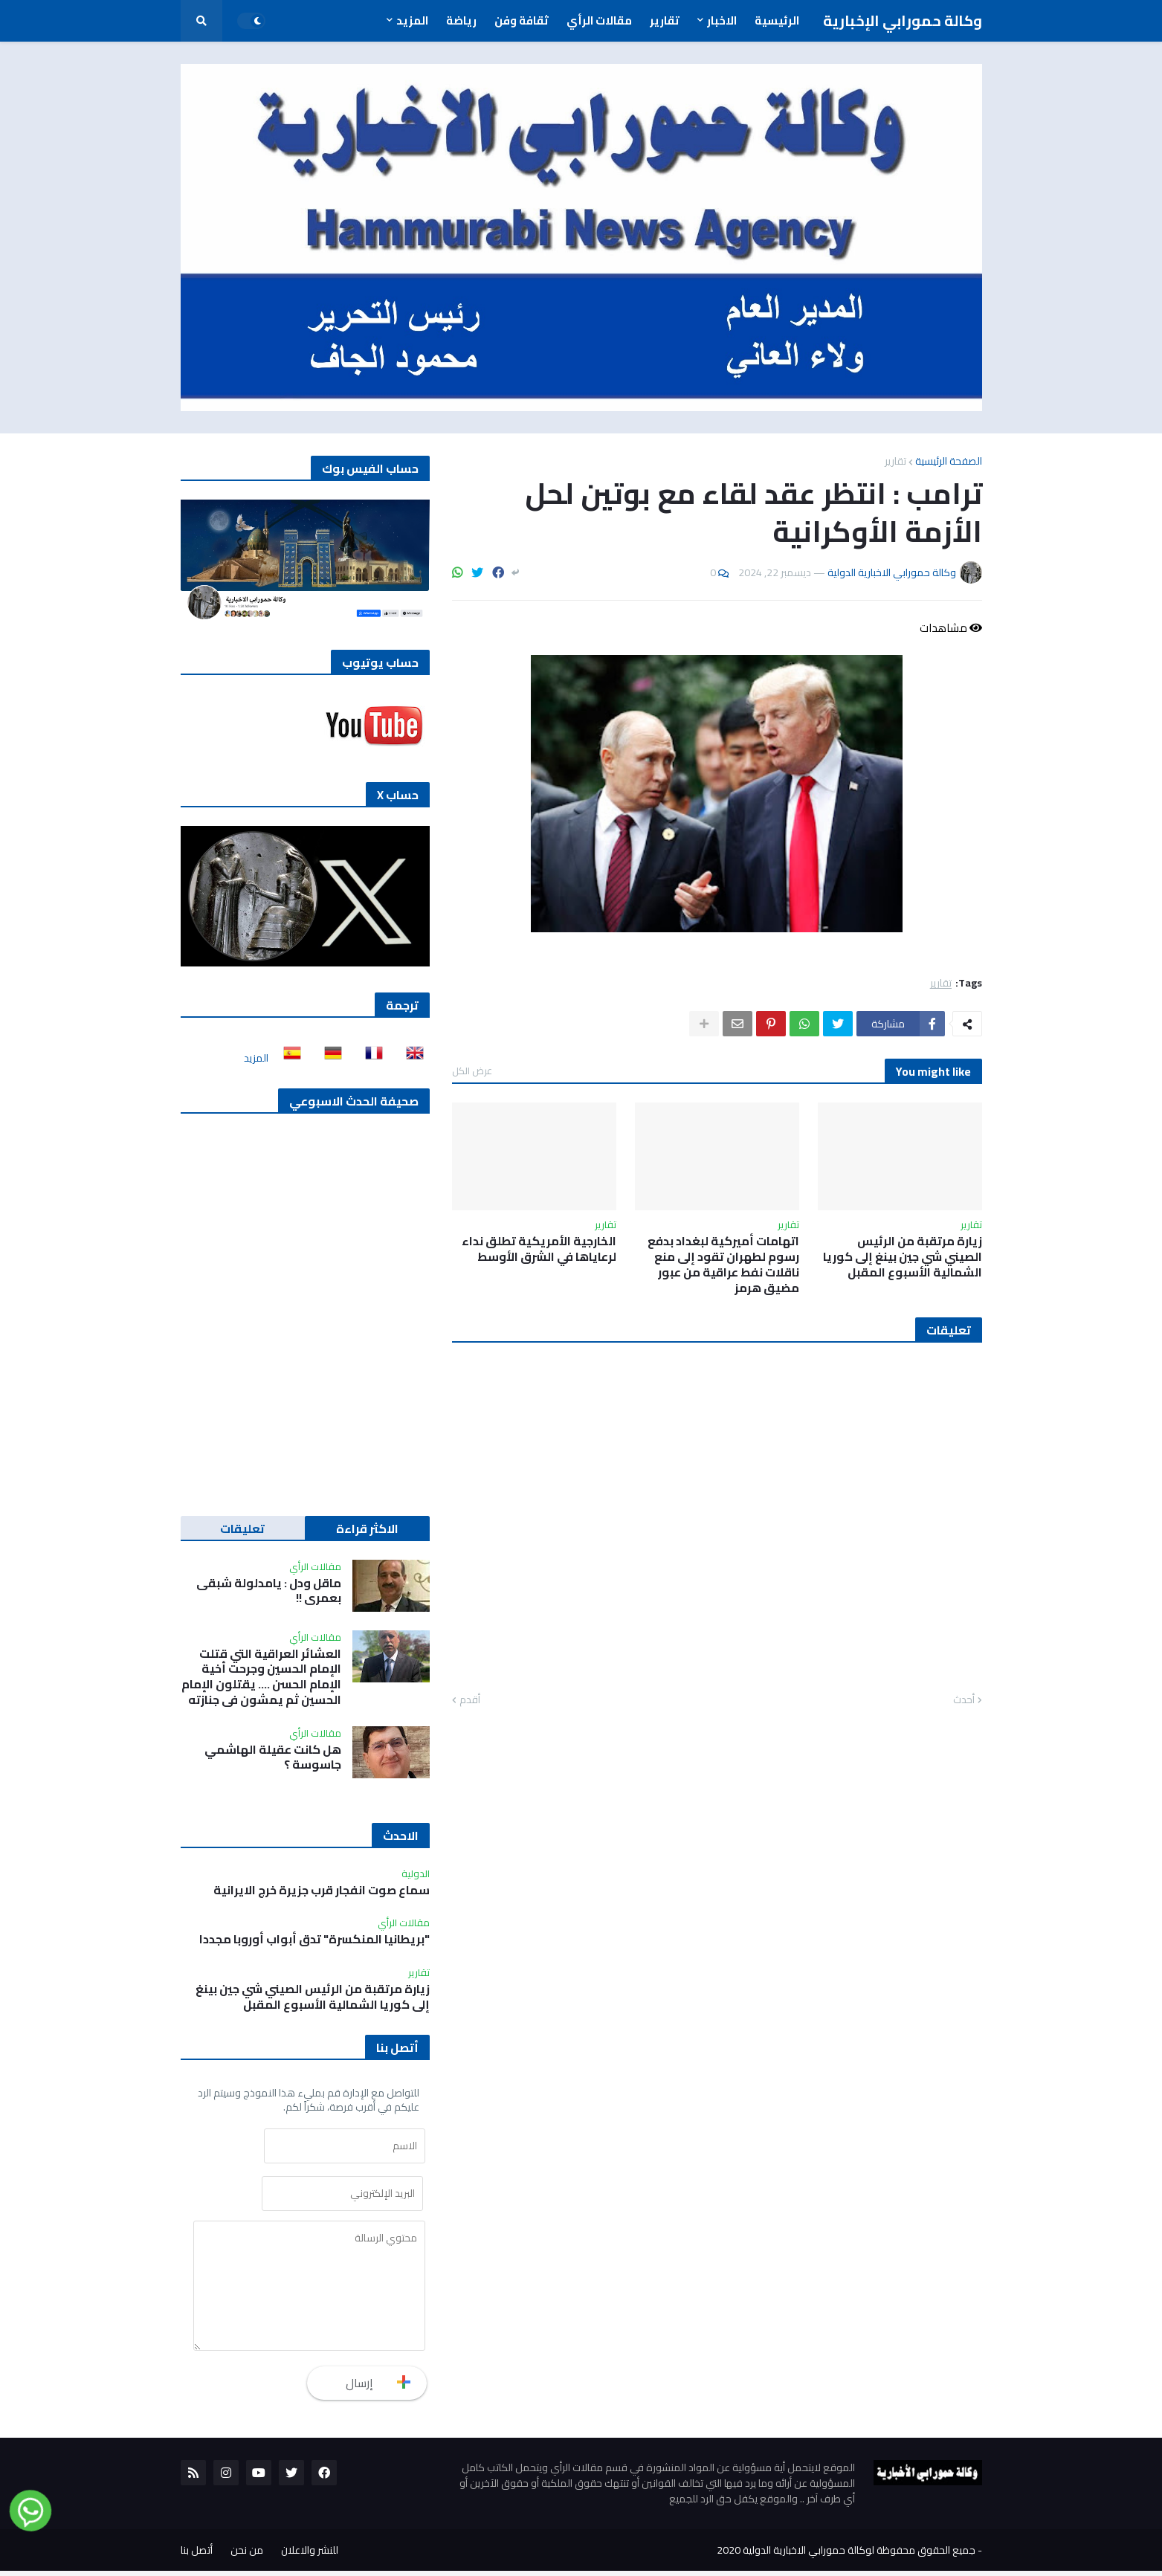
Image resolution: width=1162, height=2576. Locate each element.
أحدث (964, 1700)
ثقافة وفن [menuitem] (521, 20)
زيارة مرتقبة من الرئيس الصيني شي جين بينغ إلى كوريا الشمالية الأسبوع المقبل (902, 1256)
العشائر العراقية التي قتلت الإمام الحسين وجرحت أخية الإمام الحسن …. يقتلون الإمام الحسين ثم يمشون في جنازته (261, 1677)
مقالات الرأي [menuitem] (599, 20)
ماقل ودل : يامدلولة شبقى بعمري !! (268, 1591)
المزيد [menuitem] (412, 20)
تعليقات (242, 1528)
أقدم (469, 1700)
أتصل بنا (197, 2555)
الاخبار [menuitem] (722, 20)
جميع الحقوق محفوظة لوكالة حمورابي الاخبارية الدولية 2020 (846, 2555)
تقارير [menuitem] (665, 20)
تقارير (895, 461)
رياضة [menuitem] (461, 20)
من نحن (246, 2555)
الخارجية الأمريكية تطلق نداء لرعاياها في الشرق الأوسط (539, 1249)
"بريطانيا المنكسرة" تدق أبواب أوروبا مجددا (314, 1939)
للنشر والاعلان (309, 2555)
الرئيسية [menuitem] (777, 20)
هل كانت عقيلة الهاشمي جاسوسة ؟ (272, 1757)
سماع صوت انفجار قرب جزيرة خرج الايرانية (321, 1890)
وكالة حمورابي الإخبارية (902, 20)
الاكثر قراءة (367, 1528)
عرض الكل (472, 1070)
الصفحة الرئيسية (948, 461)
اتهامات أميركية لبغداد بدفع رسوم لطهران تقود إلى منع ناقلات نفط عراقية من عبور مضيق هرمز (723, 1264)
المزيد (256, 1058)
